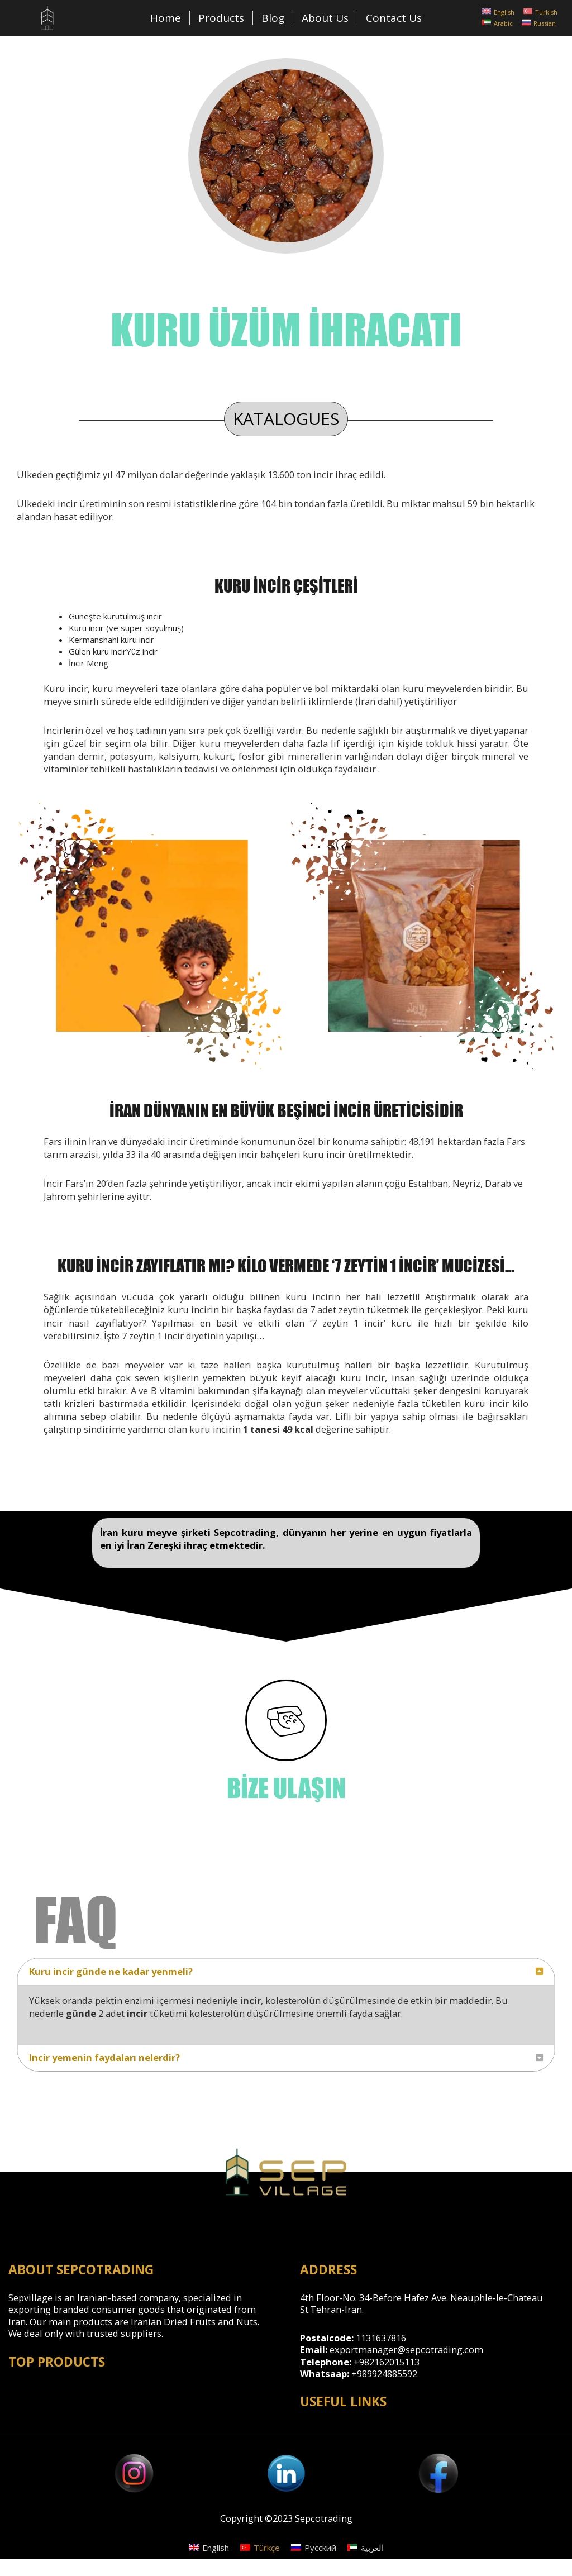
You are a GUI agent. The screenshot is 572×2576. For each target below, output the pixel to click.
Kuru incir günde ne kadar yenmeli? (111, 1971)
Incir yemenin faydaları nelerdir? (104, 2057)
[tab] (286, 1972)
